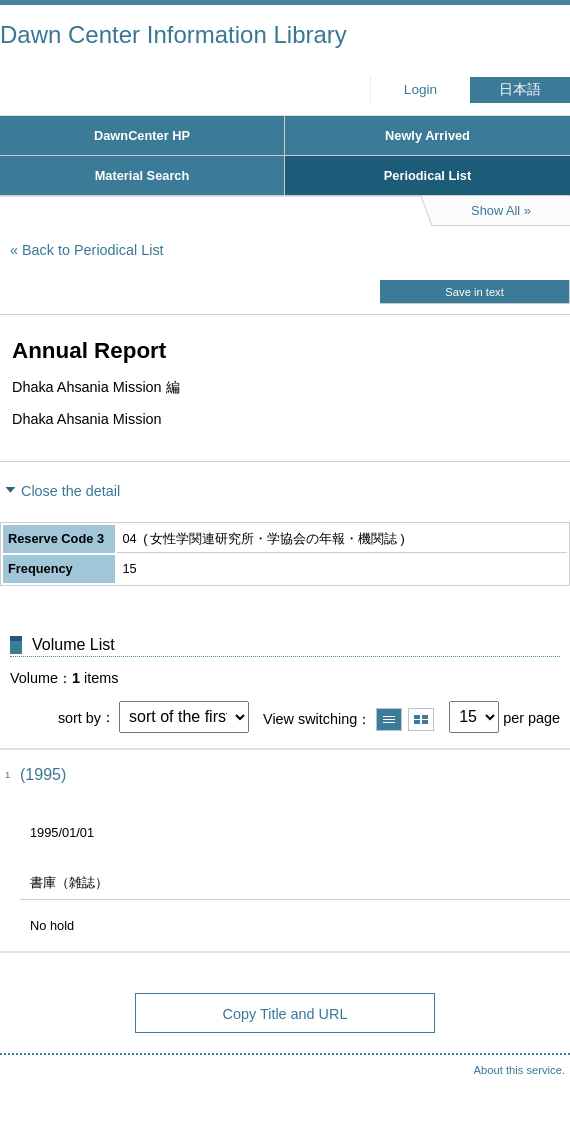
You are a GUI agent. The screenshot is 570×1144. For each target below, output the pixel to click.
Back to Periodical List (93, 250)
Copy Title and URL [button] (285, 1014)
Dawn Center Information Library (173, 34)
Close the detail (70, 491)
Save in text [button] (474, 292)
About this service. (519, 1070)
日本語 (520, 89)
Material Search (142, 175)
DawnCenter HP (142, 135)
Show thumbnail (421, 719)
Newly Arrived (427, 135)
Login (420, 89)
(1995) (43, 774)
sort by (79, 717)
